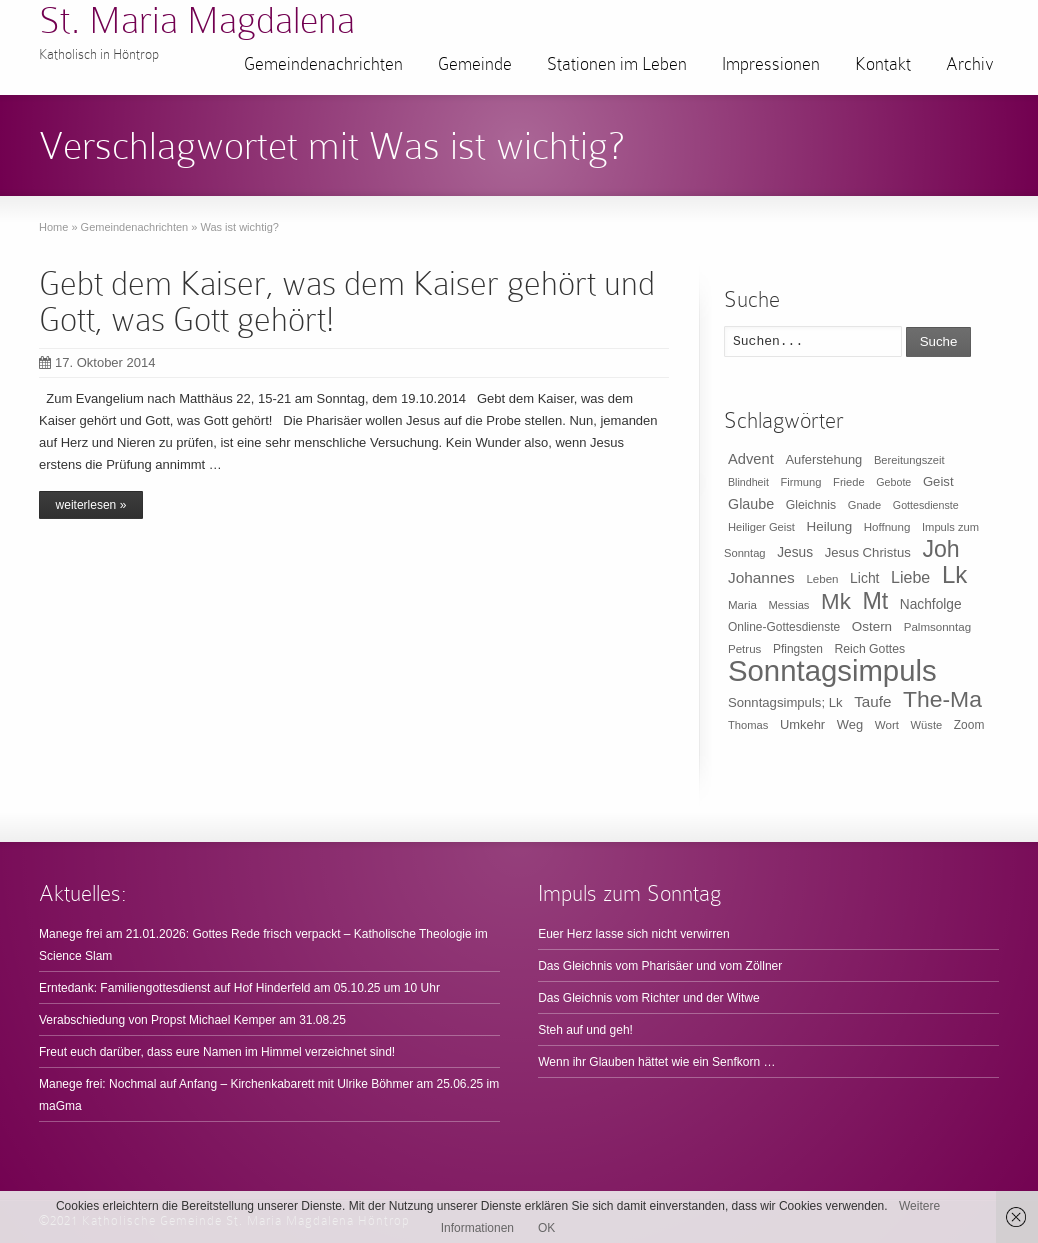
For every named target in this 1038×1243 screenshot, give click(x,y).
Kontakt (883, 64)
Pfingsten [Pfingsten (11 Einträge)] (798, 649)
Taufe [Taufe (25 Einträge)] (872, 701)
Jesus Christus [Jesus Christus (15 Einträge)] (868, 552)
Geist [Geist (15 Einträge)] (938, 481)
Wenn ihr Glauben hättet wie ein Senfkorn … (656, 1062)
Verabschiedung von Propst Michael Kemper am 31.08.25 (192, 1020)
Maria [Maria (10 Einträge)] (742, 605)
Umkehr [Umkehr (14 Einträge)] (802, 724)
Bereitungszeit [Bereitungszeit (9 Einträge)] (909, 460)
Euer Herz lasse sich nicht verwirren (633, 934)
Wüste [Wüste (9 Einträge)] (927, 725)
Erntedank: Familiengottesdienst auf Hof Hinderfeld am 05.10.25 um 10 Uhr (239, 988)
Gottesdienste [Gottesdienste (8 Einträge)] (926, 505)
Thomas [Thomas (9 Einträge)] (748, 725)
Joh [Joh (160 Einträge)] (940, 549)
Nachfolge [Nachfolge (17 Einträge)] (931, 604)
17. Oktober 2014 (97, 362)
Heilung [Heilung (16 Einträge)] (830, 526)
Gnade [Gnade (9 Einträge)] (865, 505)
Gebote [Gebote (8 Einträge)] (893, 482)
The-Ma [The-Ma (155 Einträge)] (942, 699)
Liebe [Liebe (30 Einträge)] (910, 577)
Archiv (970, 64)
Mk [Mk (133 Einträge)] (836, 601)
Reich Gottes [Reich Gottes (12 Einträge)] (869, 649)
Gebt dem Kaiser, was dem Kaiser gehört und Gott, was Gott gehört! (347, 301)
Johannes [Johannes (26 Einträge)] (761, 577)
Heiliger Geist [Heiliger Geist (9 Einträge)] (761, 527)
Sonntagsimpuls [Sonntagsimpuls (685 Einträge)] (832, 670)
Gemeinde (475, 64)
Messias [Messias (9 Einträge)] (789, 605)
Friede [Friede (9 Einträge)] (849, 482)
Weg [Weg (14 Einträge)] (850, 724)
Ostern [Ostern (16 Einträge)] (872, 626)
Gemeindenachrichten (323, 64)
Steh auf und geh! (585, 1030)
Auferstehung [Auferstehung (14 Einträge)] (823, 459)
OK (546, 1228)
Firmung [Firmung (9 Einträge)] (801, 482)
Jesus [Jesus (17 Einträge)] (795, 552)
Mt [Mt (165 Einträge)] (875, 601)
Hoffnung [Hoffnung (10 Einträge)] (887, 527)
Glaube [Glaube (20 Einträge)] (751, 504)
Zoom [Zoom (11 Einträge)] (969, 725)
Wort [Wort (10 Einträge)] (887, 725)
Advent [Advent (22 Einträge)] (751, 459)
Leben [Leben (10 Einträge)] (822, 579)
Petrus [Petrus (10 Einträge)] (744, 649)
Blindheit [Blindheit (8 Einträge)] (748, 482)
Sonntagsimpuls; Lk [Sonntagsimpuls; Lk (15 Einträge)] (785, 702)
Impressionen (771, 64)
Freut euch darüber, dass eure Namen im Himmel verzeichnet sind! (217, 1052)
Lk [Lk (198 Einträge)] (954, 574)
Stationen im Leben (617, 64)
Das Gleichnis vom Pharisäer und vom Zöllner (660, 966)
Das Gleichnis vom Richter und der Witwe (648, 998)
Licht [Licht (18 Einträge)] (864, 578)
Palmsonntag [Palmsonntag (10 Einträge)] (937, 627)
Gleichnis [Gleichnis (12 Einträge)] (811, 505)
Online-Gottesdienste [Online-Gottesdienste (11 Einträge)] (784, 627)
